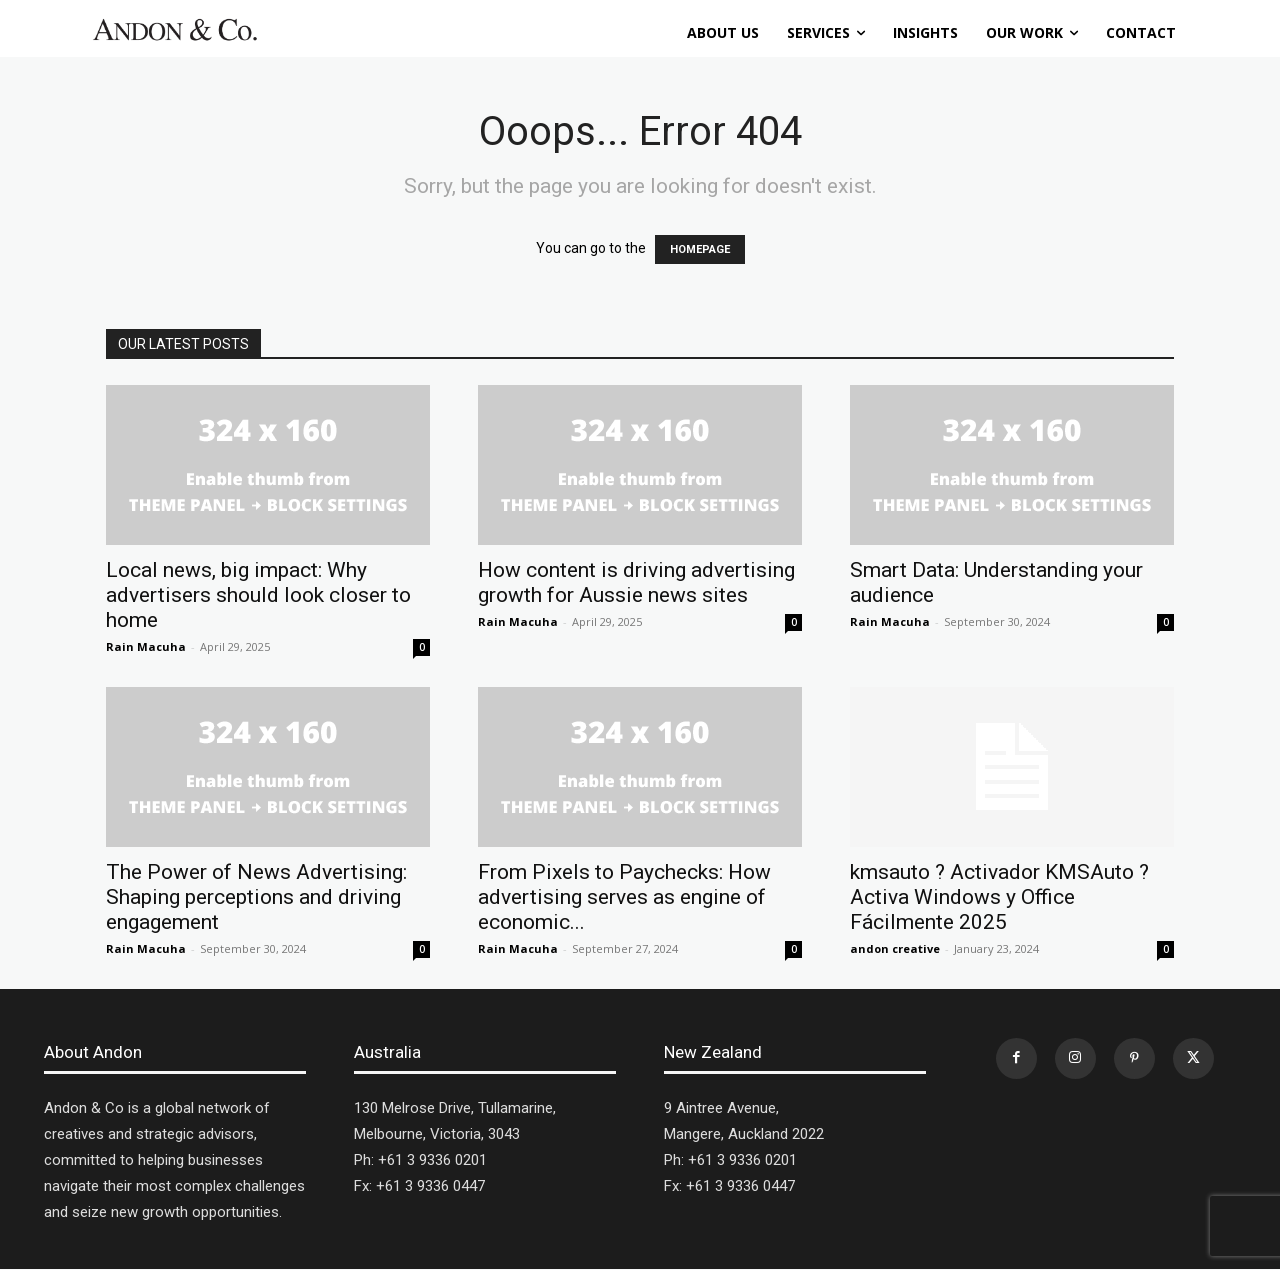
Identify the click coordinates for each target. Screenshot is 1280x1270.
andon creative (895, 948)
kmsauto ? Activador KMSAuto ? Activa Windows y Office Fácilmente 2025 (999, 897)
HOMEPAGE (700, 249)
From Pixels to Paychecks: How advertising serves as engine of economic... (624, 897)
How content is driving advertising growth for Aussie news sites (636, 582)
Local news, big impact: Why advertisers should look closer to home (258, 595)
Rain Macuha (146, 646)
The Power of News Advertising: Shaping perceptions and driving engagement (256, 897)
